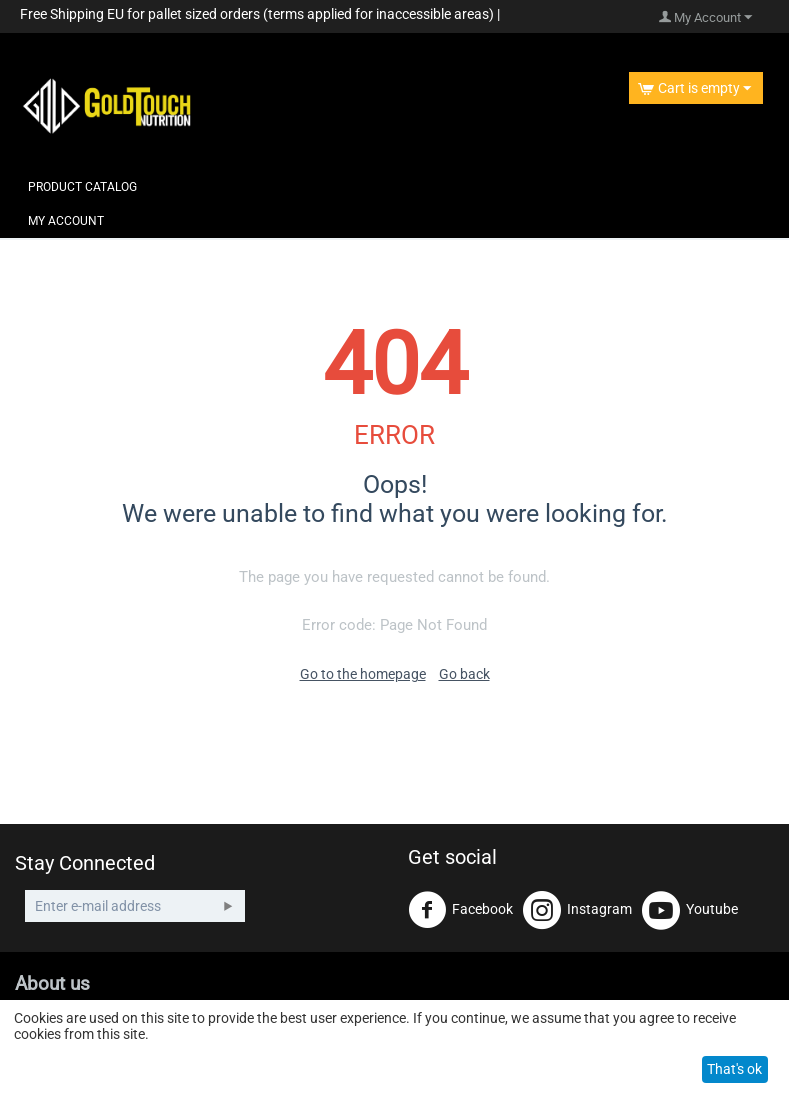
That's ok (734, 1069)
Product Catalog (82, 187)
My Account (66, 221)
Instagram (577, 910)
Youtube (690, 910)
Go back (464, 674)
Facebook (460, 910)
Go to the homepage (363, 674)
